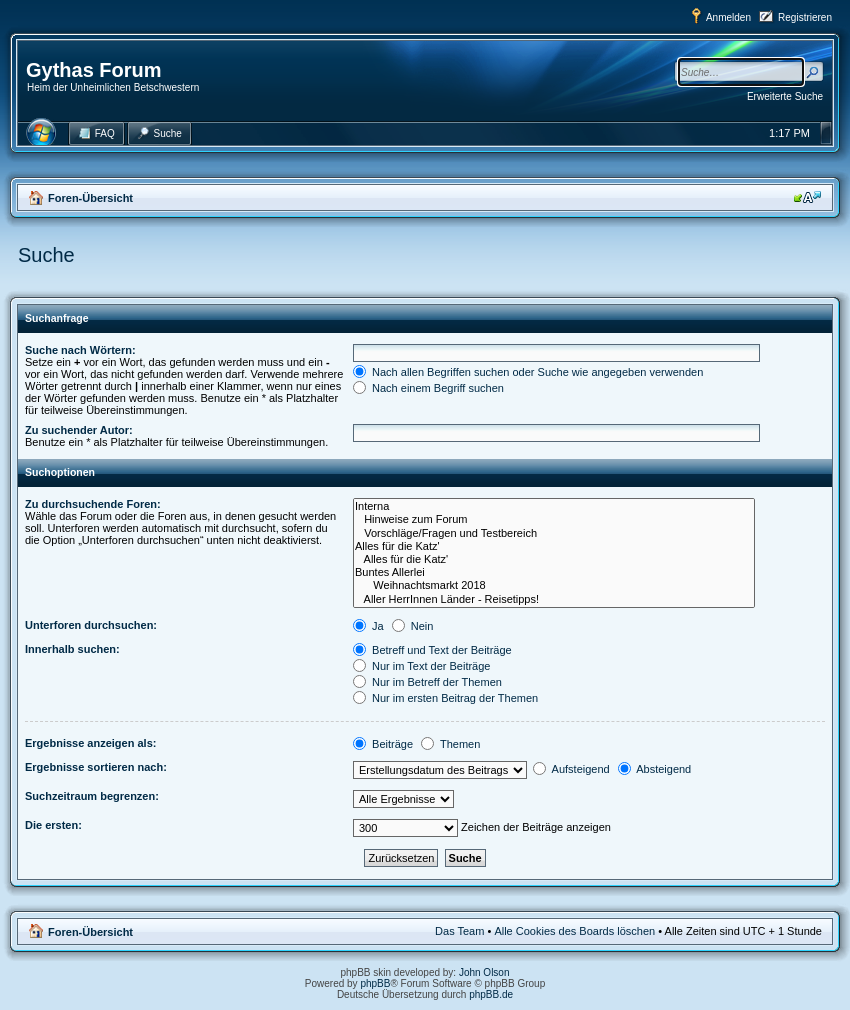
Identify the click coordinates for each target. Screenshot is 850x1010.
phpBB (375, 983)
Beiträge (383, 744)
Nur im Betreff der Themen (427, 682)
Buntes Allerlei (554, 572)
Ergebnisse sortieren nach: (96, 767)
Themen (450, 744)
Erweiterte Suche (785, 96)
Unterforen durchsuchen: (91, 625)
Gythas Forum (94, 70)
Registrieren (805, 17)
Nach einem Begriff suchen (428, 388)
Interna (554, 506)
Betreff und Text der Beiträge (432, 650)
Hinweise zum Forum (554, 519)
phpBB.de (491, 994)
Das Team (459, 931)
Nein (413, 626)
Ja (368, 626)
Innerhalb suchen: (72, 649)
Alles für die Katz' (554, 546)
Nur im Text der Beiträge (421, 666)
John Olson (484, 972)
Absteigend (655, 769)
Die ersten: (53, 825)
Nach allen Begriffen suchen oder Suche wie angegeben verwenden (528, 372)
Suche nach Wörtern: (80, 350)
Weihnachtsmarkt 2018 (554, 585)
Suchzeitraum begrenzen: (92, 796)
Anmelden (728, 17)
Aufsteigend (571, 769)
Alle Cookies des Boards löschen (574, 931)
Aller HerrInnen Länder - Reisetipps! (554, 599)
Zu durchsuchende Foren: (93, 504)
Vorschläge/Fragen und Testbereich (554, 533)
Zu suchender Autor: (79, 430)
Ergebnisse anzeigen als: (90, 743)
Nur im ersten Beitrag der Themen (445, 698)
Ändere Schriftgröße (807, 197)
